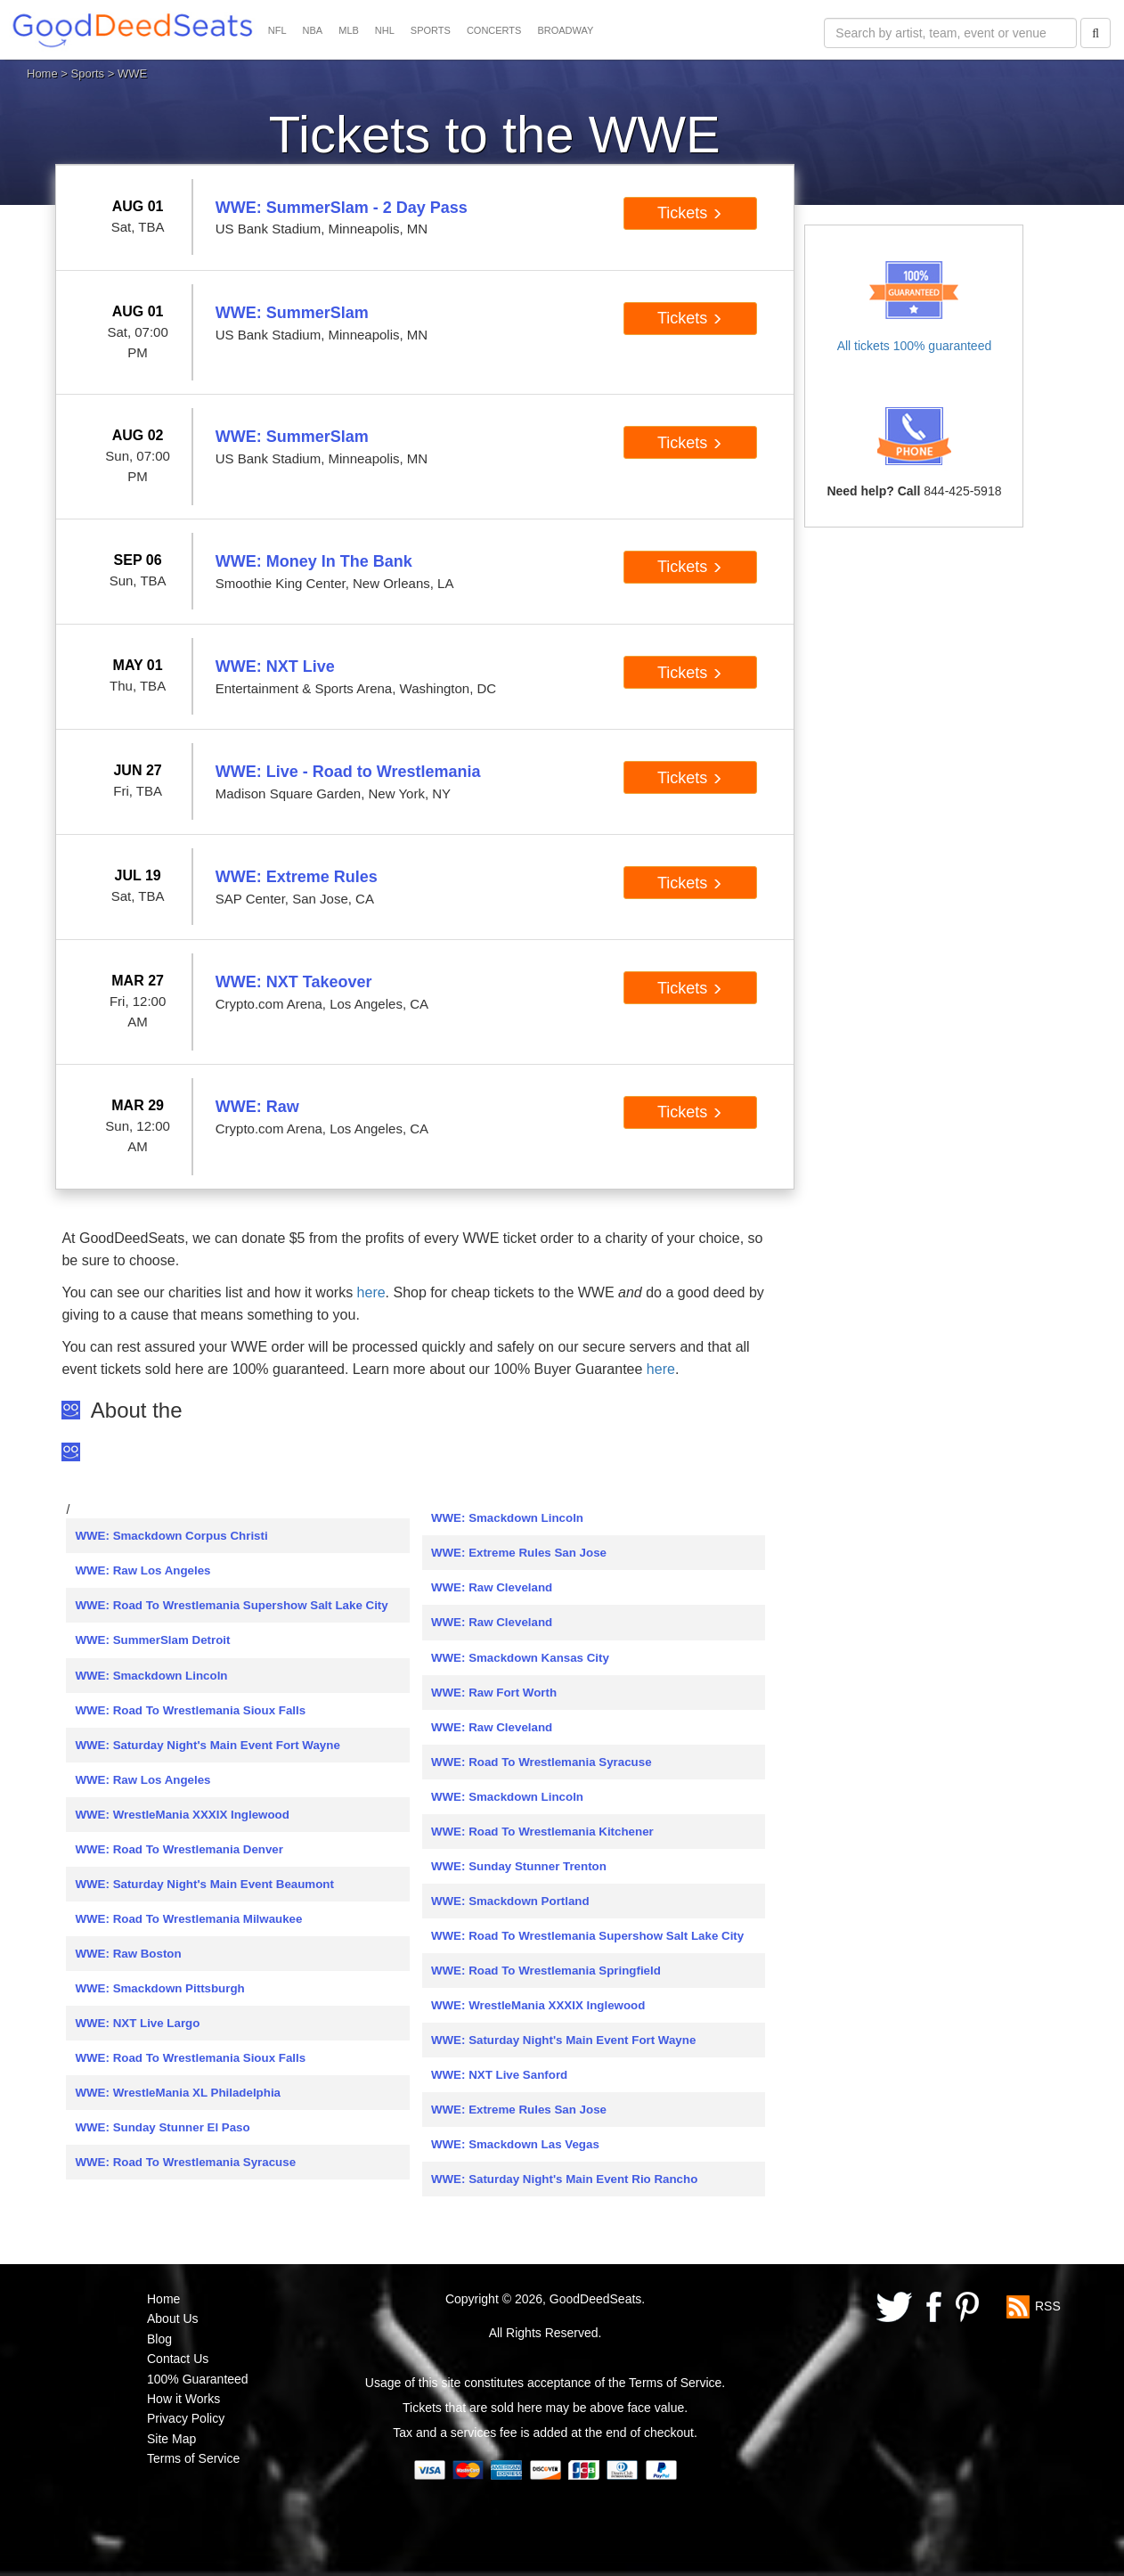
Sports (88, 73)
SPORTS (431, 30)
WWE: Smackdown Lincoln (151, 1675)
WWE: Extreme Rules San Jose (519, 1552)
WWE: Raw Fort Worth (494, 1692)
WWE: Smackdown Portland (510, 1901)
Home (42, 73)
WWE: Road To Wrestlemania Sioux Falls (190, 1710)
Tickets (689, 213)
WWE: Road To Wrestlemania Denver (179, 1849)
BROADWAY (565, 30)
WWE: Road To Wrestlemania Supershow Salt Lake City (231, 1605)
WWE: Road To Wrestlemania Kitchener (542, 1831)
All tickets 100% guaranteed (914, 346)
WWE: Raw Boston (128, 1953)
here (371, 1292)
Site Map (171, 2439)
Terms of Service (193, 2458)
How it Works (183, 2399)
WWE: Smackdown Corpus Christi (171, 1535)
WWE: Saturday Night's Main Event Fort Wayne (207, 1745)
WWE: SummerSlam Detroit (152, 1640)
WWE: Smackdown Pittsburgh (159, 1988)
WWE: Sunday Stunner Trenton (519, 1866)
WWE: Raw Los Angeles (142, 1570)
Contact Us (177, 2358)
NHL (385, 30)
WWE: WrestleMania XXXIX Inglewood (182, 1814)
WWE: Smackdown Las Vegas (515, 2144)
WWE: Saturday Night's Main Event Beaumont (204, 1884)
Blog (159, 2339)
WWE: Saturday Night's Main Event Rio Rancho (564, 2179)
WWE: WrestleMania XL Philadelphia (178, 2092)
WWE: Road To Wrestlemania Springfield (546, 1970)
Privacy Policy (185, 2418)
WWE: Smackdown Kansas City (520, 1657)
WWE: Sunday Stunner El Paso (162, 2127)
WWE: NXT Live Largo (137, 2023)
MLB (348, 30)
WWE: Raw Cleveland (491, 1587)
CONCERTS (494, 30)
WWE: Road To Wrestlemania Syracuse (185, 2162)
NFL (277, 30)
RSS (1048, 2306)
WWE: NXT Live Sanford (499, 2074)
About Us (173, 2318)
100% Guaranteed (197, 2379)
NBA (313, 30)
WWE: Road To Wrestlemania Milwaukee (188, 1919)
